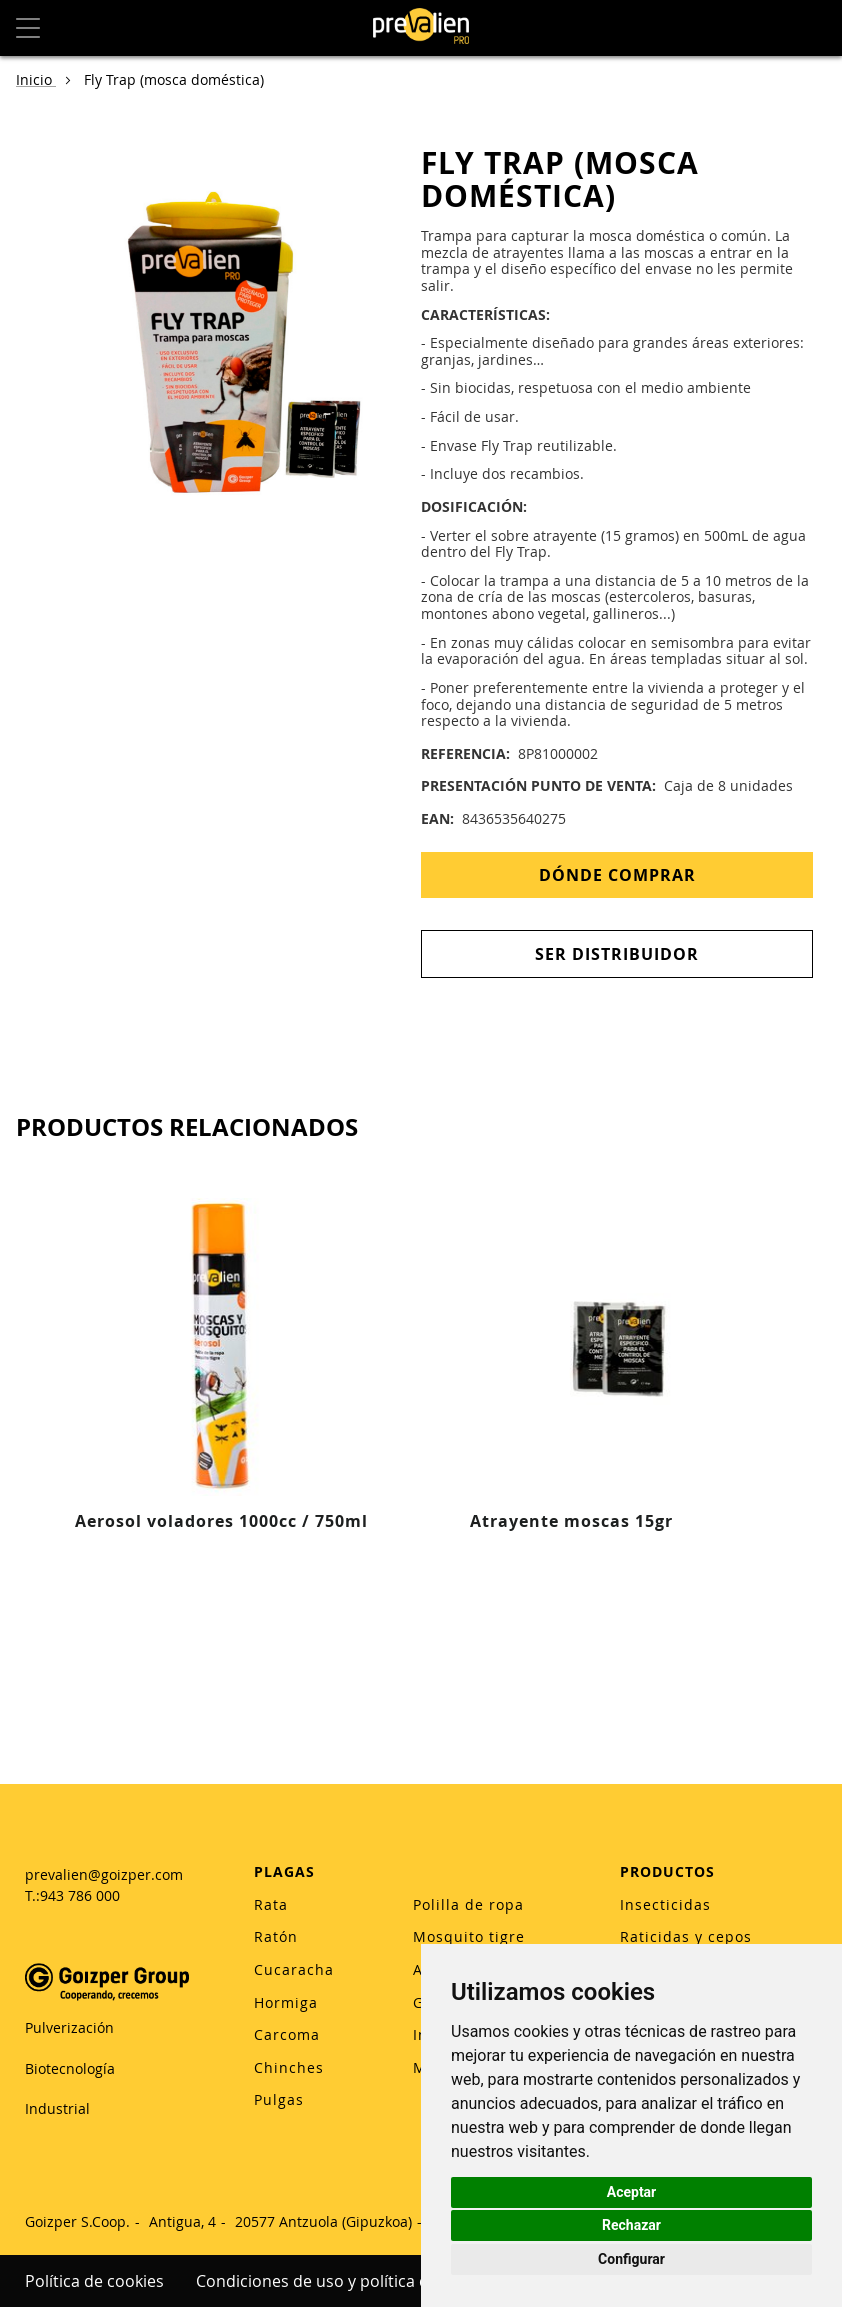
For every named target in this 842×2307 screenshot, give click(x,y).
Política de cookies (94, 2281)
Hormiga (286, 2002)
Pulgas (279, 2099)
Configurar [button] (631, 2259)
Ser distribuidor (617, 954)
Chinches (289, 2067)
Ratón (276, 1936)
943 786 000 (80, 1895)
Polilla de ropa (468, 1904)
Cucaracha (294, 1969)
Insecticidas (665, 1904)
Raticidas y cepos (686, 1936)
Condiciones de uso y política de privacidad (358, 2281)
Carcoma (287, 2034)
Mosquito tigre (469, 1936)
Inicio (36, 79)
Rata (271, 1904)
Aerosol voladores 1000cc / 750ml (221, 1521)
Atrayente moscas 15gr (571, 1521)
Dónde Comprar (617, 875)
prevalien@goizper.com (104, 1874)
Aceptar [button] (632, 2192)
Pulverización (69, 2027)
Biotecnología (70, 2068)
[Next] (814, 1422)
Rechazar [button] (631, 2225)
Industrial (57, 2108)
